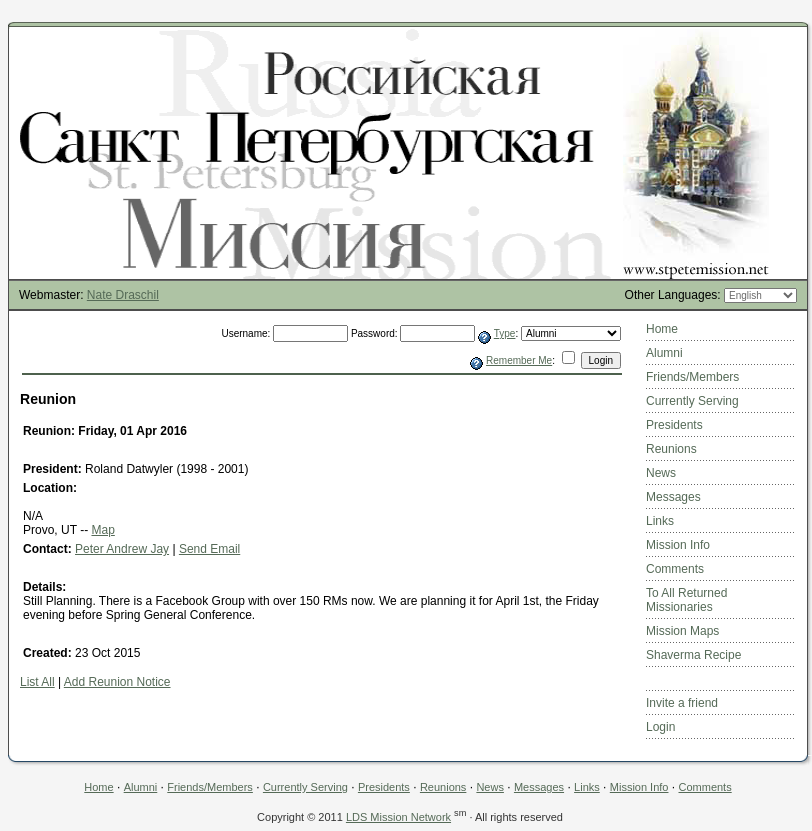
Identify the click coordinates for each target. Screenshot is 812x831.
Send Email (209, 549)
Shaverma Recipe (693, 655)
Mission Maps (682, 631)
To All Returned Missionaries (686, 600)
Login (660, 727)
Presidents (674, 425)
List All (37, 682)
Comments (675, 569)
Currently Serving (692, 401)
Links (660, 521)
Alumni (664, 353)
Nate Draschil (123, 295)
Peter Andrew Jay (122, 549)
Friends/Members (692, 377)
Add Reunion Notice (117, 682)
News (661, 473)
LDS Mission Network (398, 817)
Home (662, 329)
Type (505, 333)
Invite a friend (682, 703)
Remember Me (519, 360)
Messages (673, 497)
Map (102, 530)
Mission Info (678, 545)
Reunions (671, 449)
